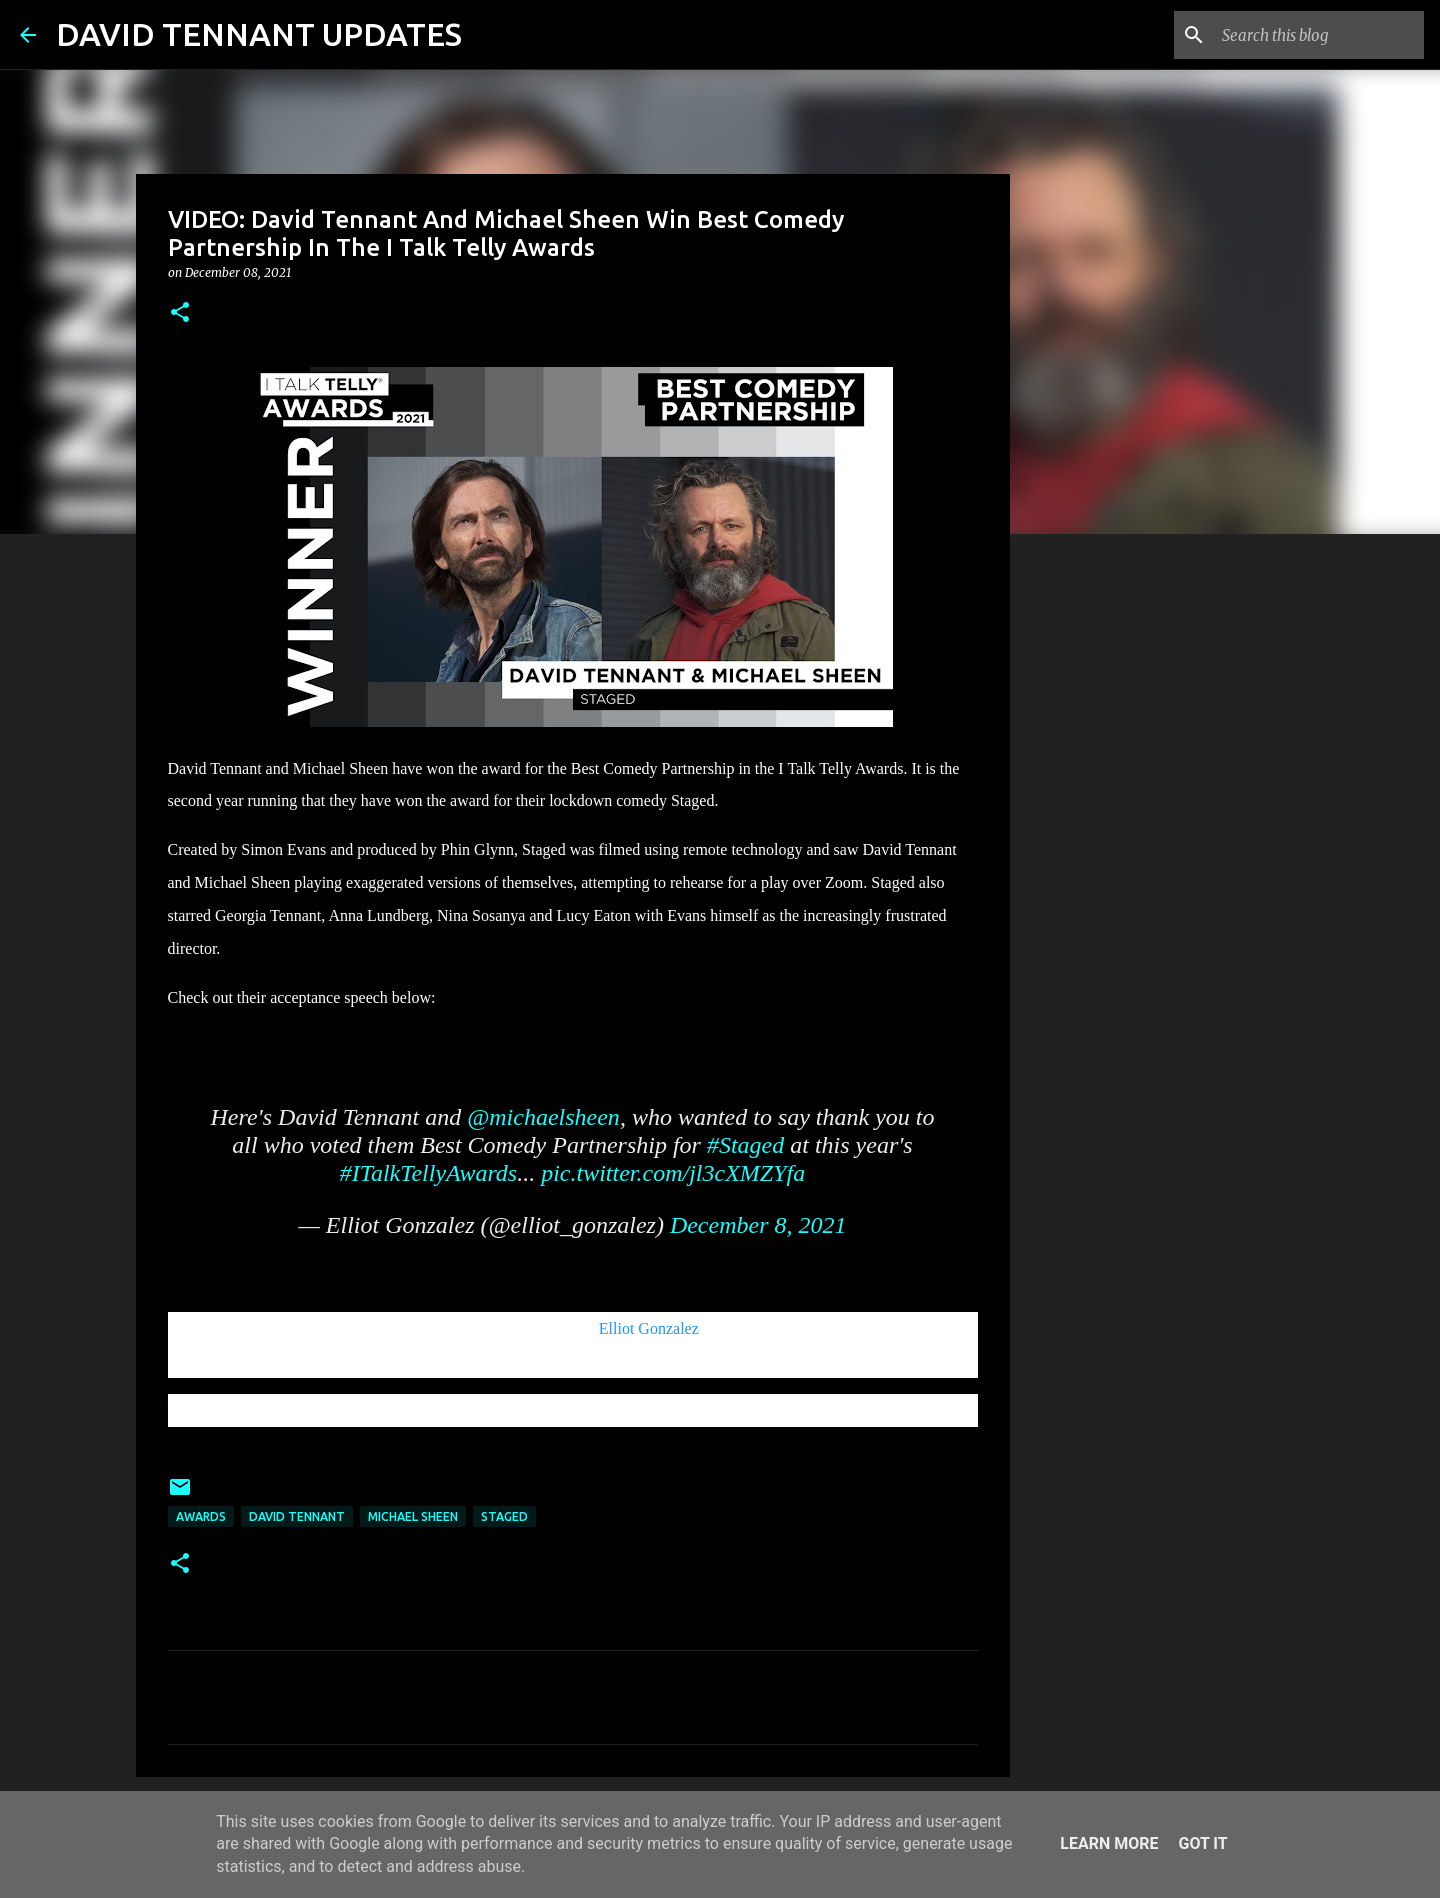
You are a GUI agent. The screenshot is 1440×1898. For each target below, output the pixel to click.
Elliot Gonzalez (649, 1328)
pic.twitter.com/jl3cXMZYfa (673, 1173)
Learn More (1109, 1843)
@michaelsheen (543, 1117)
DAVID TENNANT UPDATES (259, 34)
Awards (201, 1516)
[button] (180, 313)
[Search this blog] (1319, 35)
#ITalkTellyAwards (428, 1173)
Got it (1202, 1843)
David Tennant (297, 1516)
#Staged (745, 1145)
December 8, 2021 (758, 1225)
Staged (504, 1516)
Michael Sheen (413, 1516)
